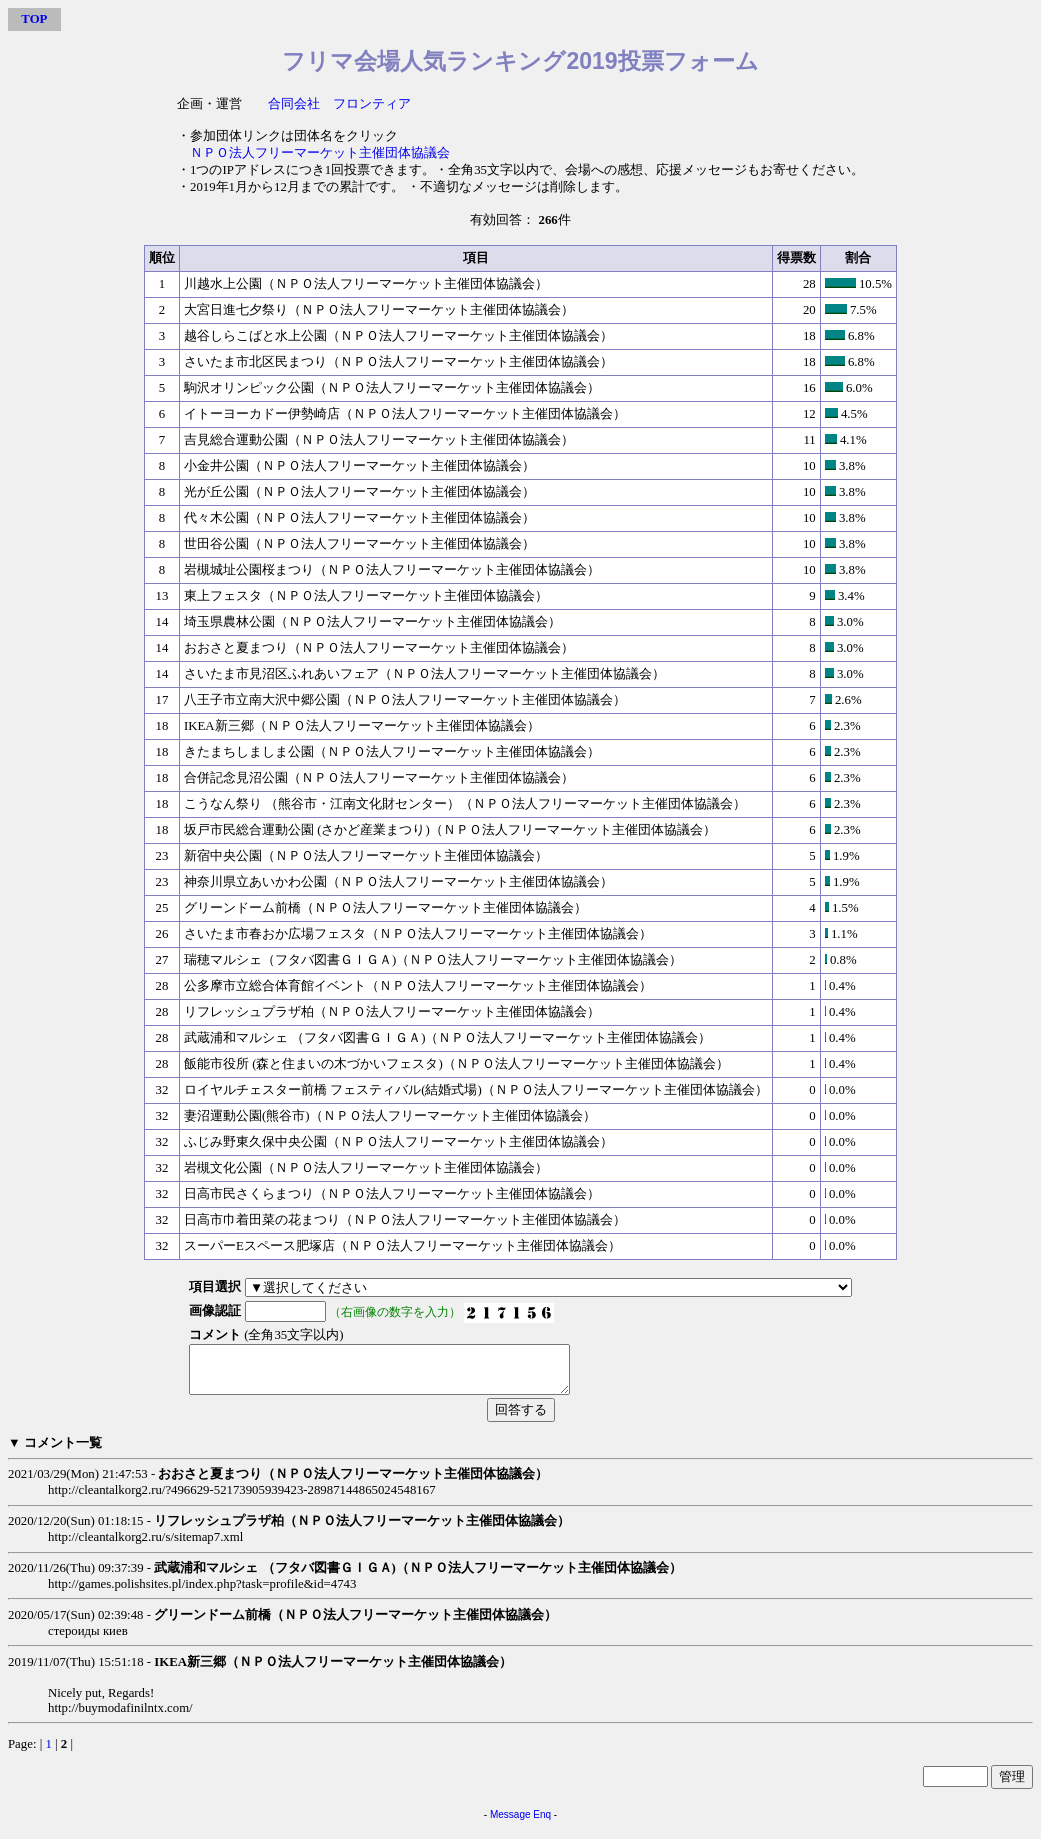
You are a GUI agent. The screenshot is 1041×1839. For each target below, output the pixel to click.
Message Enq (520, 1823)
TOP (34, 19)
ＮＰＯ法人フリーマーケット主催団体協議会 (320, 153)
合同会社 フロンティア (339, 104)
